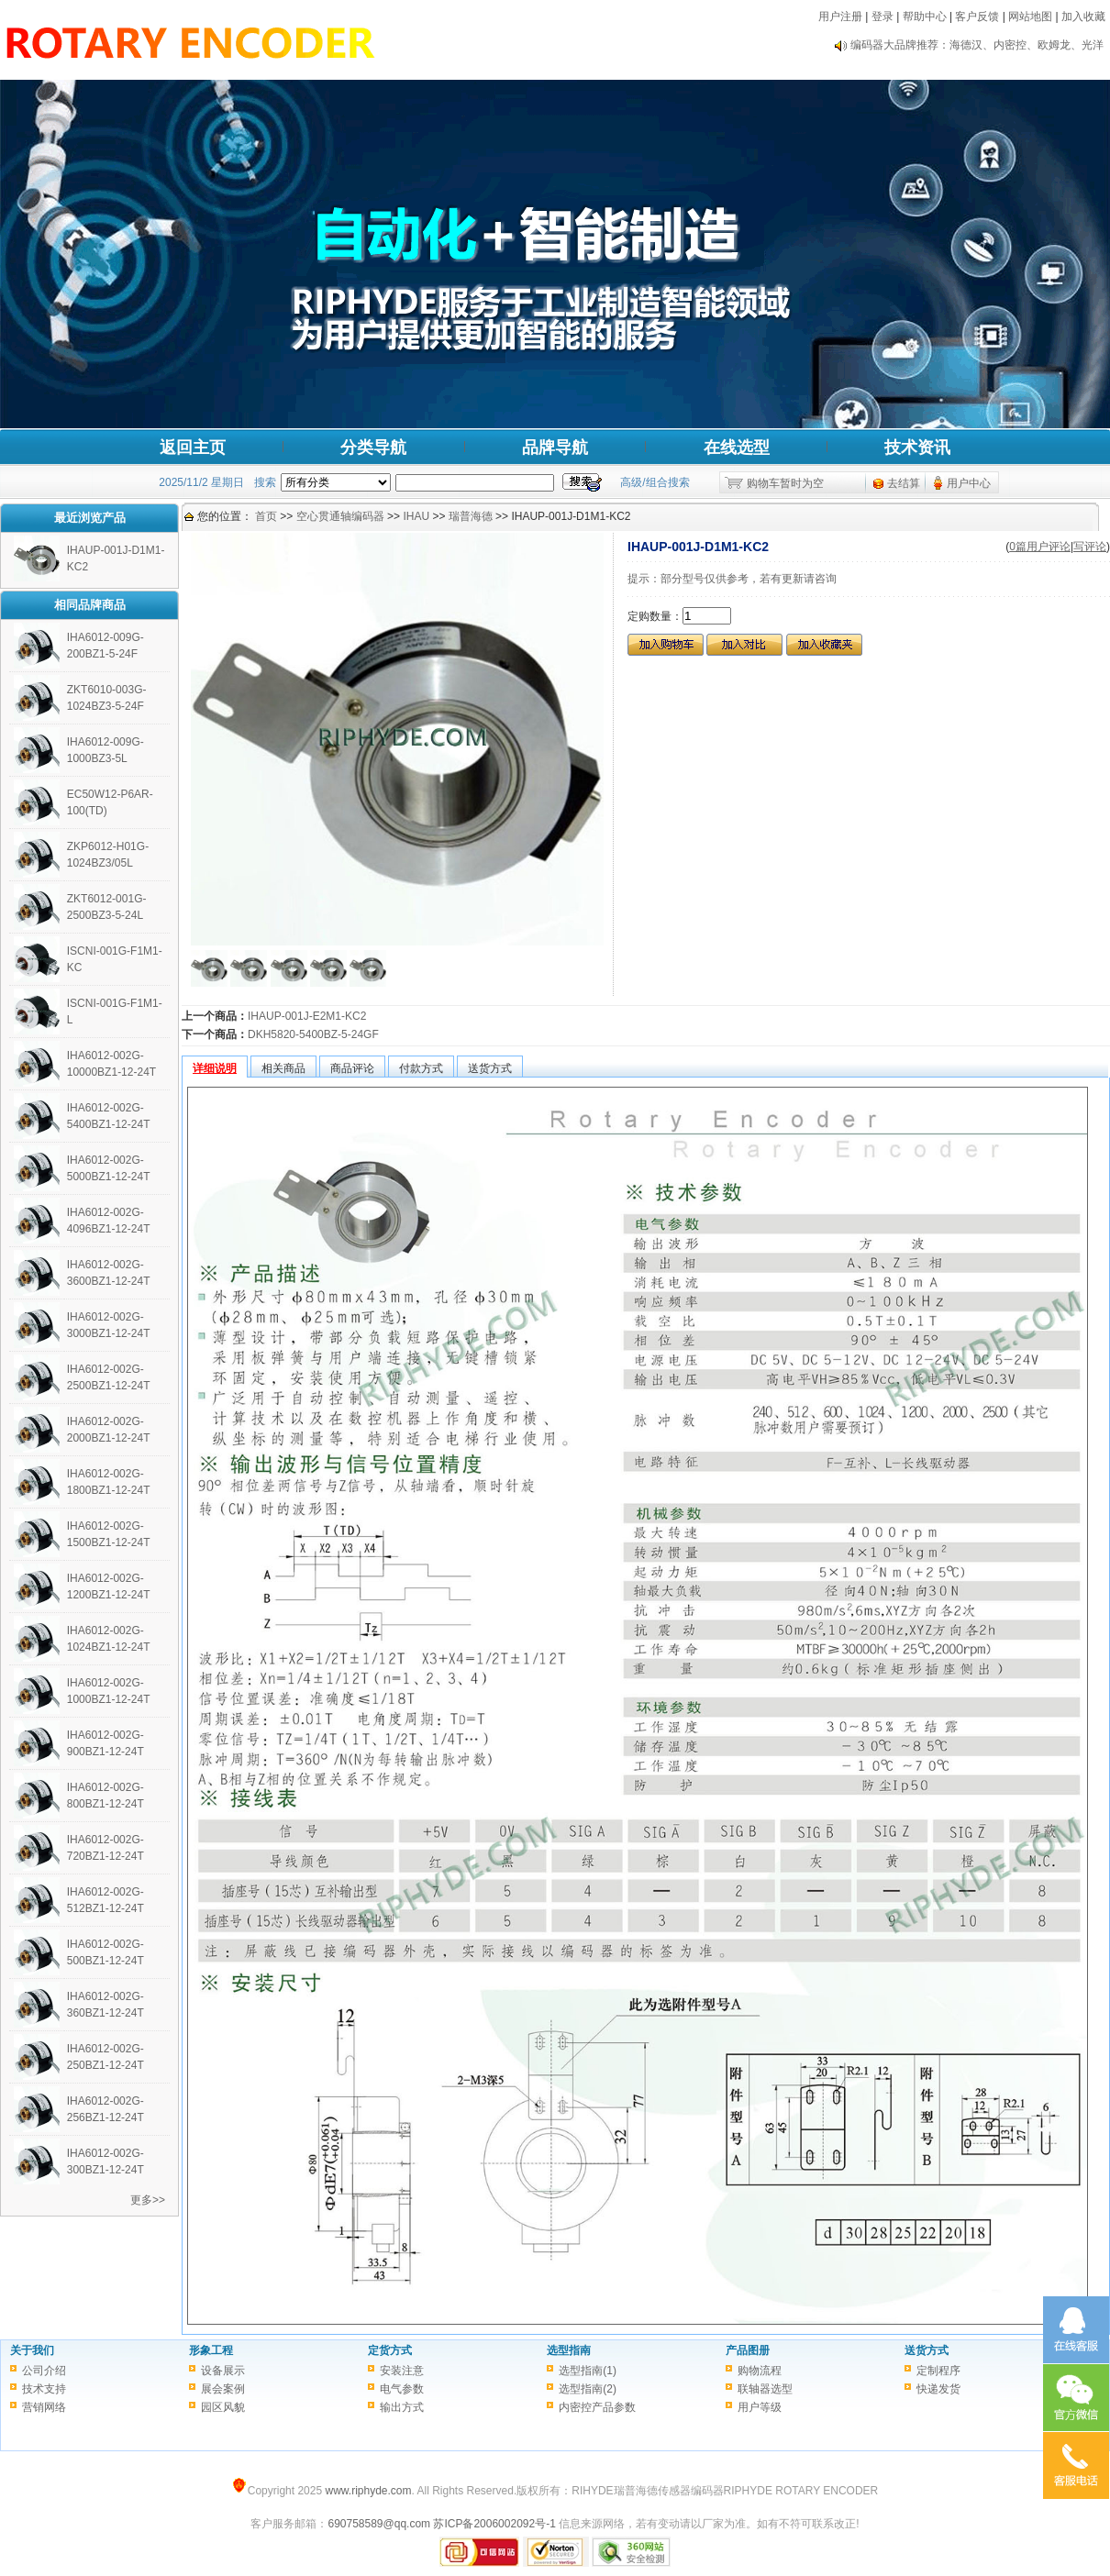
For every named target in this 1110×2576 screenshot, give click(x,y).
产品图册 (748, 2350)
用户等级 (760, 2407)
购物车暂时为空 (785, 483)
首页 (266, 516)
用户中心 (969, 483)
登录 (882, 16)
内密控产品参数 (597, 2407)
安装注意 (402, 2370)
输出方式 (402, 2407)
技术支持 (44, 2389)
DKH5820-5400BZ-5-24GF (313, 1034)
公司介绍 (44, 2370)
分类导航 (373, 447)
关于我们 (32, 2350)
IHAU (416, 516)
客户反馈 (977, 16)
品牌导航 (555, 447)
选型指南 (569, 2350)
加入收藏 (1083, 16)
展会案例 (223, 2389)
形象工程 (211, 2350)
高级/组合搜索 (654, 482)
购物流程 (760, 2370)
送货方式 (927, 2350)
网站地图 (1030, 16)
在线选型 (737, 447)
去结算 (903, 483)
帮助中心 (925, 16)
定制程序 (938, 2370)
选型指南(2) (587, 2389)
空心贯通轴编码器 (340, 516)
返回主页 (193, 447)
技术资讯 (917, 447)
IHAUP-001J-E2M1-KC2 (307, 1016)
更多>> (147, 2200)
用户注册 (840, 16)
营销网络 (44, 2407)
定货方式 (390, 2350)
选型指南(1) (587, 2370)
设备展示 (223, 2370)
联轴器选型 (765, 2389)
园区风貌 (223, 2407)
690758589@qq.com (378, 2523)
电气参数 (402, 2389)
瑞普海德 (471, 516)
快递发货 (938, 2389)
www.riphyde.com (368, 2490)
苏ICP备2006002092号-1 (494, 2523)
